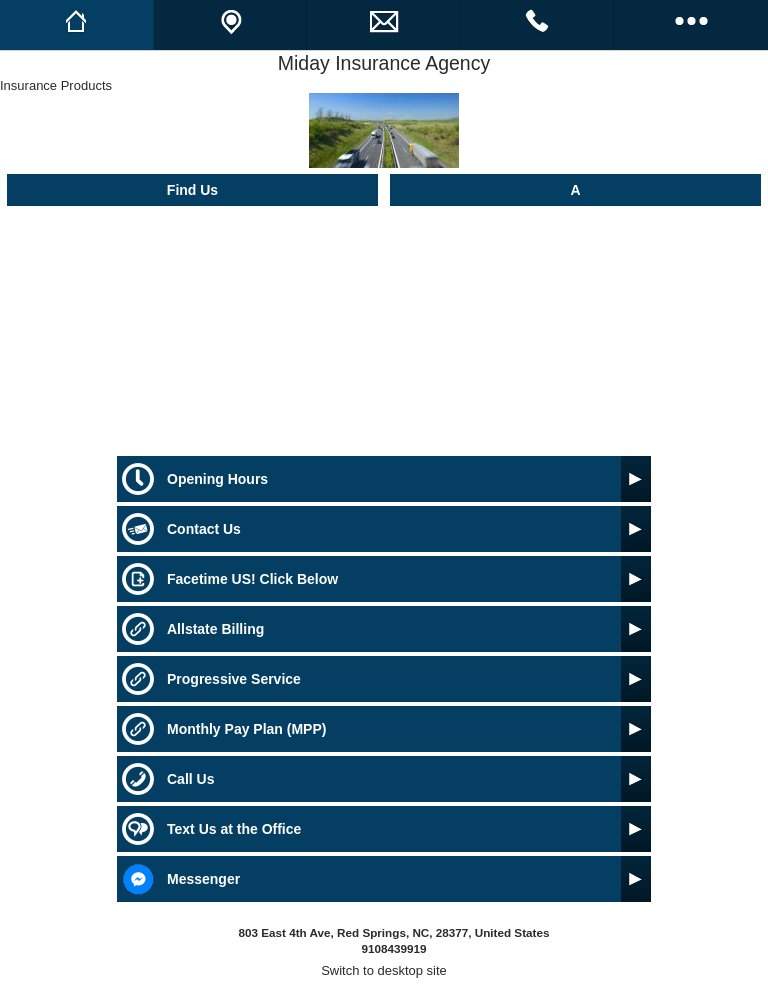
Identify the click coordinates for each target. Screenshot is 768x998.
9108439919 (393, 948)
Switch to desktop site (384, 970)
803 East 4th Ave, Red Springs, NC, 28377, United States (394, 932)
